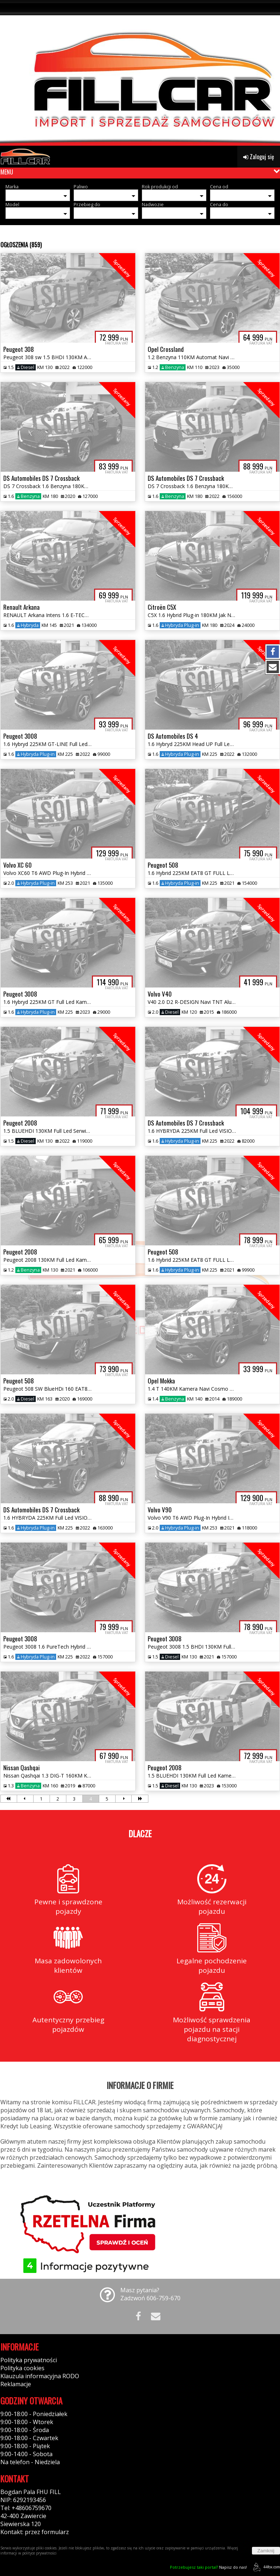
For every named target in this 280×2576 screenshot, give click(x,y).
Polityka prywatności (28, 2360)
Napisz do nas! (208, 2567)
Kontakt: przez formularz (34, 2532)
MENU (6, 172)
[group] (140, 73)
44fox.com (265, 2567)
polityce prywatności (39, 2553)
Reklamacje (15, 2384)
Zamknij (266, 2550)
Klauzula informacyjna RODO (39, 2376)
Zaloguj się (258, 156)
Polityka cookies (22, 2368)
